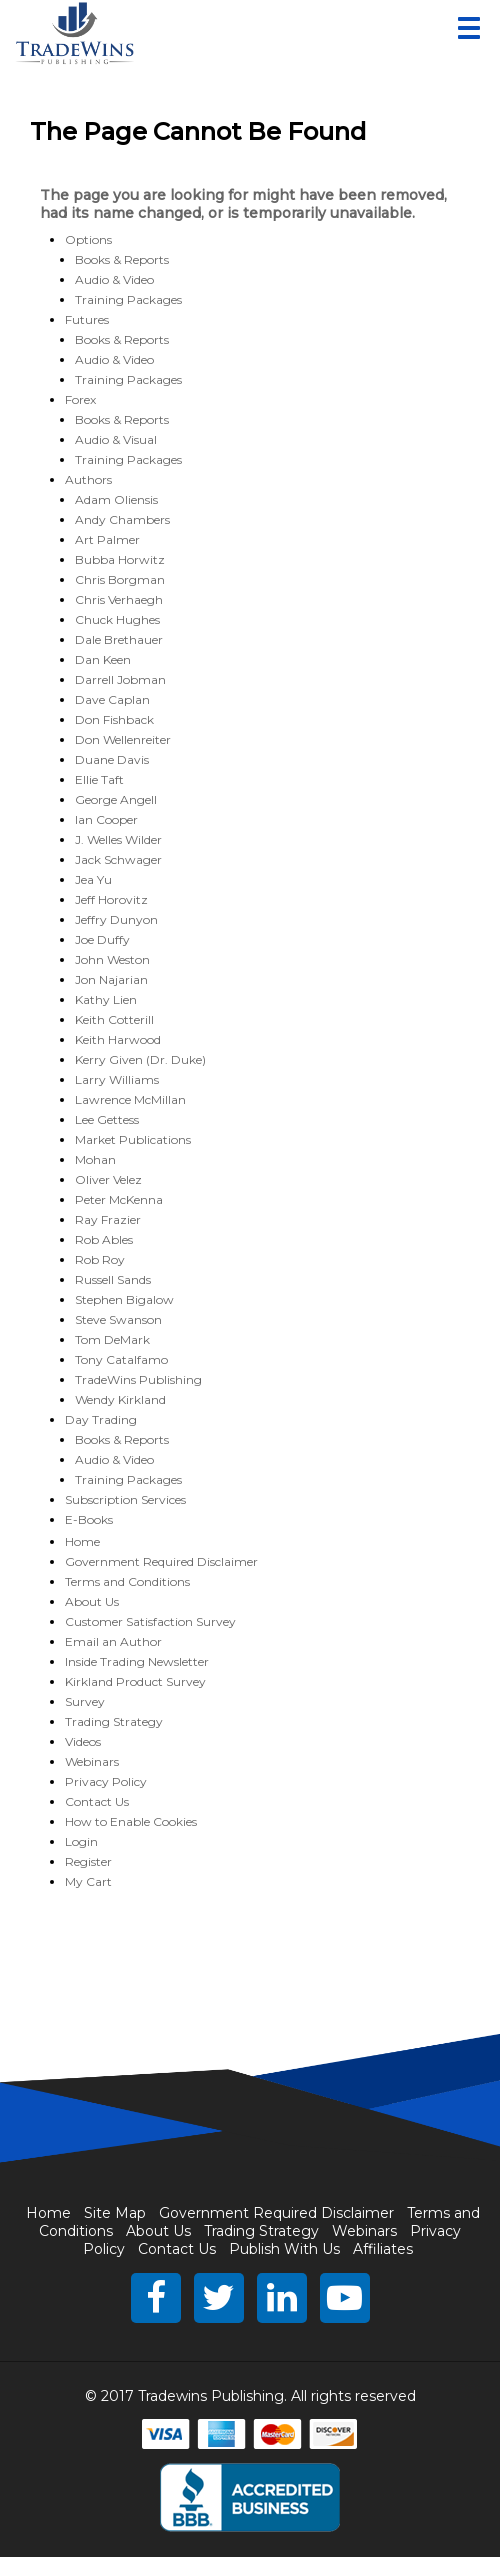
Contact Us (97, 1801)
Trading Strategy (114, 1721)
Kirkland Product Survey (135, 1681)
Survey (85, 1701)
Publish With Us (284, 2249)
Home (82, 1541)
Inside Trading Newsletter (137, 1661)
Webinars (92, 1761)
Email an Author (113, 1641)
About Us (92, 1601)
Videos (83, 1741)
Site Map (115, 2213)
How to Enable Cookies (131, 1821)
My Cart (88, 1881)
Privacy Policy (106, 1781)
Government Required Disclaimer (161, 1561)
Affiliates (383, 2249)
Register (88, 1861)
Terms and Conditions (127, 1581)
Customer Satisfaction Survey (150, 1621)
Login (81, 1841)
